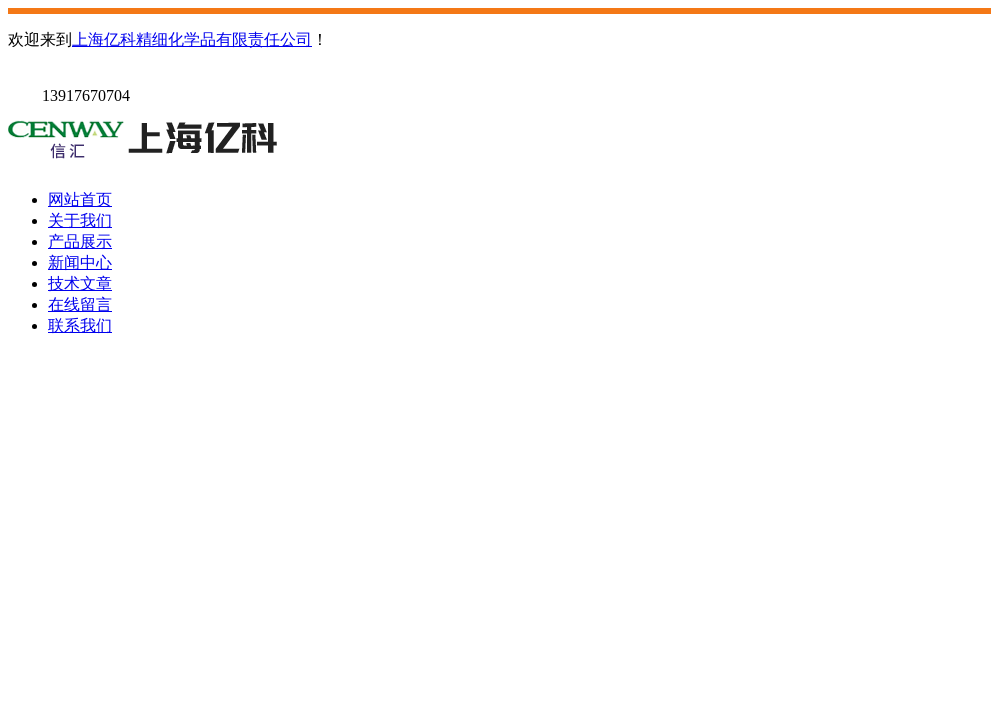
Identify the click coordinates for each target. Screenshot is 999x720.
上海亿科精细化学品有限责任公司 (192, 39)
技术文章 (80, 283)
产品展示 (80, 241)
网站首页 (80, 199)
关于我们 (80, 220)
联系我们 (80, 325)
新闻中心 (80, 262)
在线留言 (80, 304)
